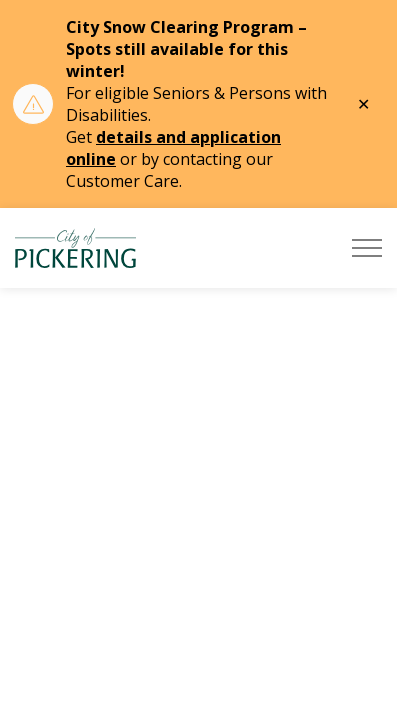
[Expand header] (367, 248)
